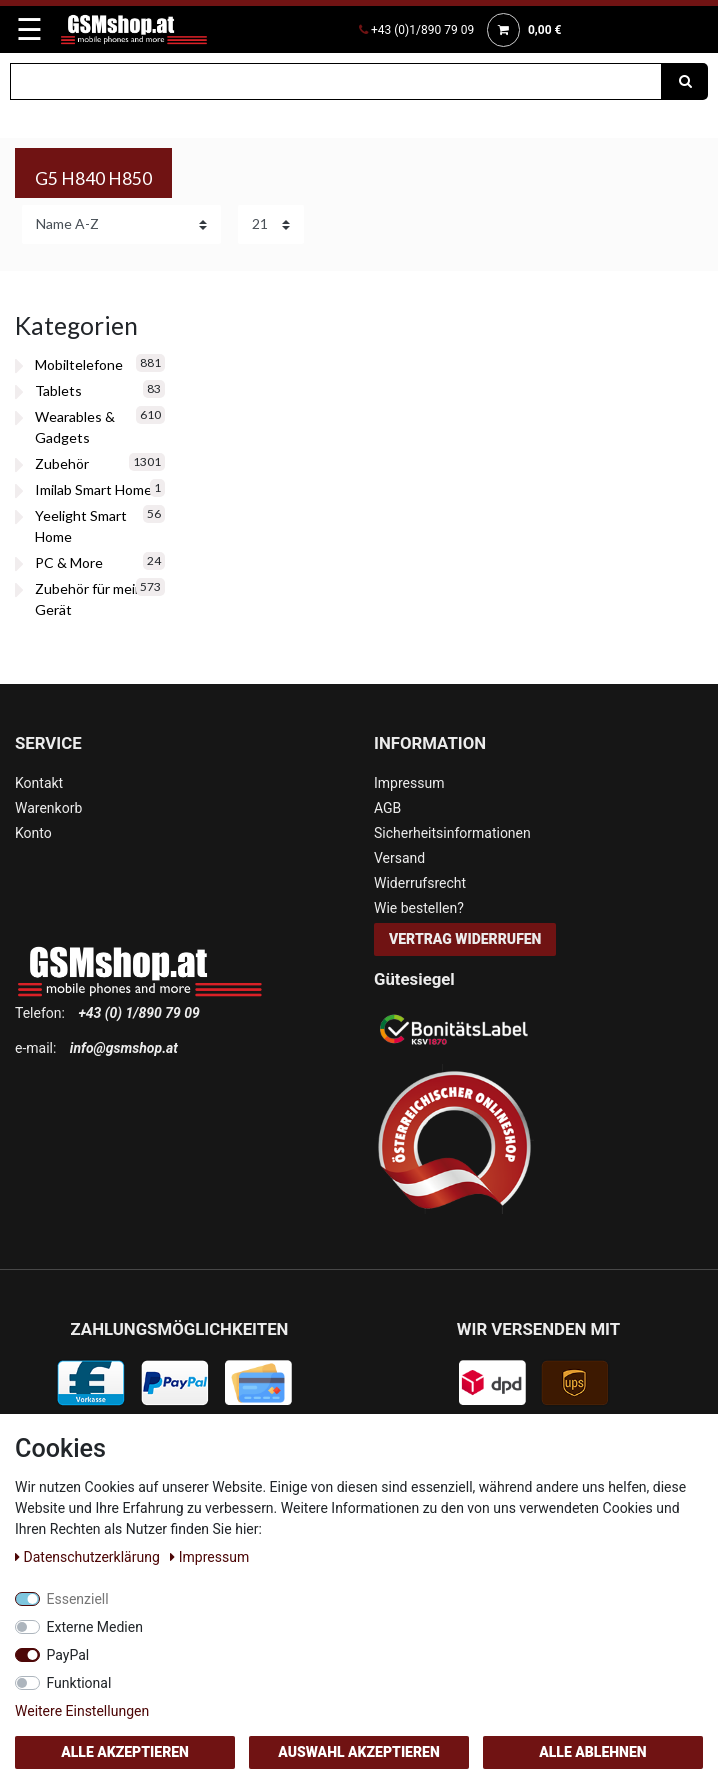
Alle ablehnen (592, 1752)
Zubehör (62, 463)
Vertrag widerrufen (465, 939)
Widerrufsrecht (420, 883)
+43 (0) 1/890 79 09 (138, 1013)
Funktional (79, 1683)
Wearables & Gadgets (75, 427)
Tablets (58, 390)
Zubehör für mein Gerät (89, 599)
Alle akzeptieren (125, 1752)
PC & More (69, 562)
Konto (33, 833)
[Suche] (685, 81)
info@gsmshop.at (124, 1048)
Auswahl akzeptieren (359, 1752)
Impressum (409, 783)
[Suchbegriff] (336, 81)
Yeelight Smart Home (81, 526)
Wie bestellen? (419, 908)
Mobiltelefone (79, 364)
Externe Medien (95, 1627)
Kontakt (39, 783)
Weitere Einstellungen (82, 1711)
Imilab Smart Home (93, 489)
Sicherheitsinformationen (452, 833)
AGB (387, 808)
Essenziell (78, 1599)
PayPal (68, 1655)
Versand (399, 858)
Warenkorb (48, 808)
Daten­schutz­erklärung (89, 1557)
